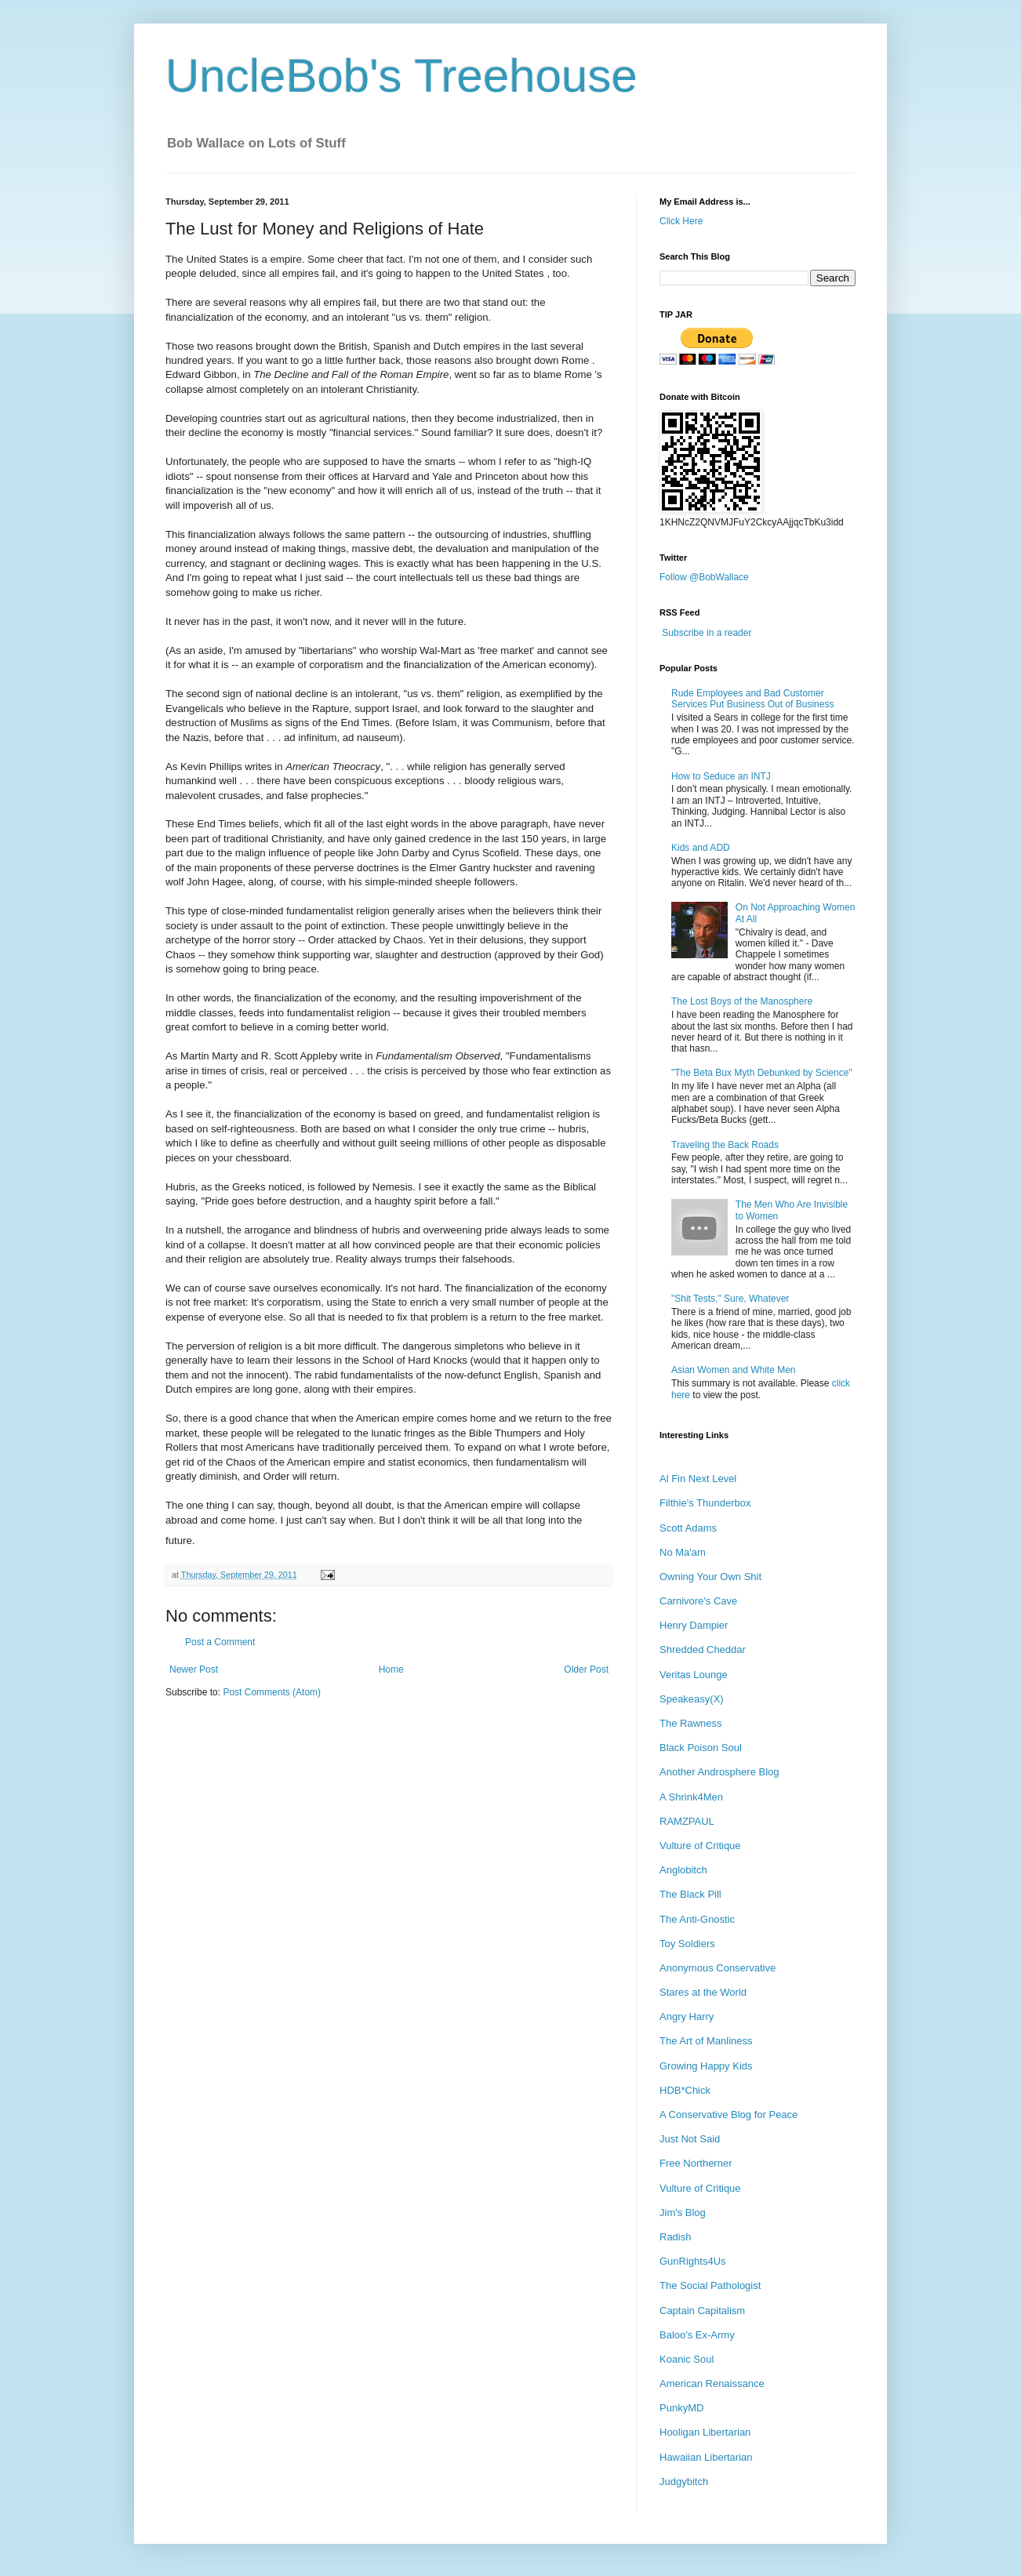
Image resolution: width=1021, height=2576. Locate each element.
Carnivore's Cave (698, 1601)
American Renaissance (712, 2383)
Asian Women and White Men (733, 1369)
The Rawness (690, 1723)
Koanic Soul (686, 2359)
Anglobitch (683, 1870)
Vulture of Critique (700, 1845)
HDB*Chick (684, 2090)
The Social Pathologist (710, 2285)
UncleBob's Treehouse (401, 75)
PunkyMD (681, 2408)
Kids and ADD (700, 847)
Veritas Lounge (693, 1674)
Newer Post (193, 1669)
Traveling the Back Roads (725, 1144)
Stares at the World (703, 1992)
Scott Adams (688, 1528)
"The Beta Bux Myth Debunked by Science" (761, 1072)
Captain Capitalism (702, 2310)
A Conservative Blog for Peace (728, 2114)
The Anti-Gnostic (697, 1919)
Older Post (586, 1669)
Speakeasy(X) (691, 1699)
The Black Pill (690, 1894)
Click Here (681, 221)
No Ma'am (682, 1552)
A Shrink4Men (691, 1797)
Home (391, 1669)
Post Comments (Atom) (272, 1692)
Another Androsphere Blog (719, 1772)
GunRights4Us (692, 2261)
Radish (675, 2237)
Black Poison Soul (700, 1747)
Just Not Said (689, 2139)
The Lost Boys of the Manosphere (741, 1001)
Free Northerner (695, 2163)
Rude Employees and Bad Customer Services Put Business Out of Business (752, 699)
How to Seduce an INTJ (721, 776)
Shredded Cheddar (702, 1649)
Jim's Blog (682, 2212)
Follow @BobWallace (704, 577)
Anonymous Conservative (717, 1968)
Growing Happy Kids (706, 2066)
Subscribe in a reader (706, 632)
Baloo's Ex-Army (697, 2335)
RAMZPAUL (686, 1821)
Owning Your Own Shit (710, 1576)
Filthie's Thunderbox (704, 1503)
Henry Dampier (693, 1625)
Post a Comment (220, 1642)
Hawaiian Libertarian (706, 2457)
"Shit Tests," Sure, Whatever (730, 1298)
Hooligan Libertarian (704, 2432)
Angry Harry (686, 2016)
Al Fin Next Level (697, 1478)
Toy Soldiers (687, 1943)
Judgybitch (683, 2481)
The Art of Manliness (706, 2041)
